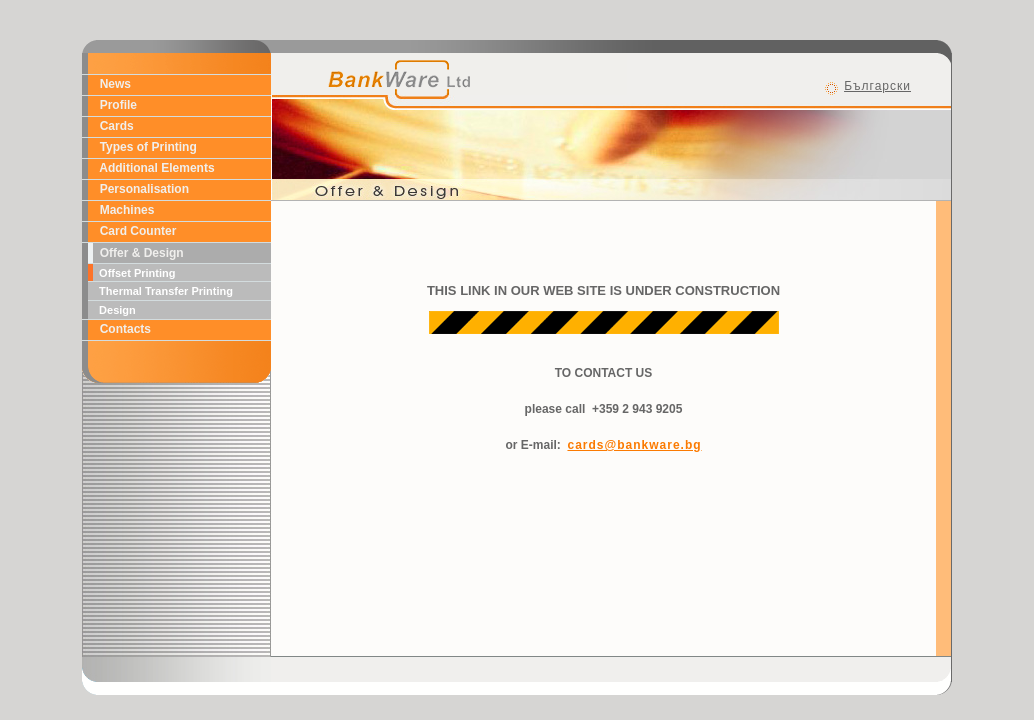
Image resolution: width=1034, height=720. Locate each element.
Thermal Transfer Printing (163, 291)
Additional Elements (154, 168)
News (112, 84)
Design (114, 310)
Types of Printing (145, 147)
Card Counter (134, 231)
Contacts (122, 329)
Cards (113, 126)
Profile (115, 105)
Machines (123, 210)
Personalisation (141, 189)
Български (877, 86)
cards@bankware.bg (634, 445)
